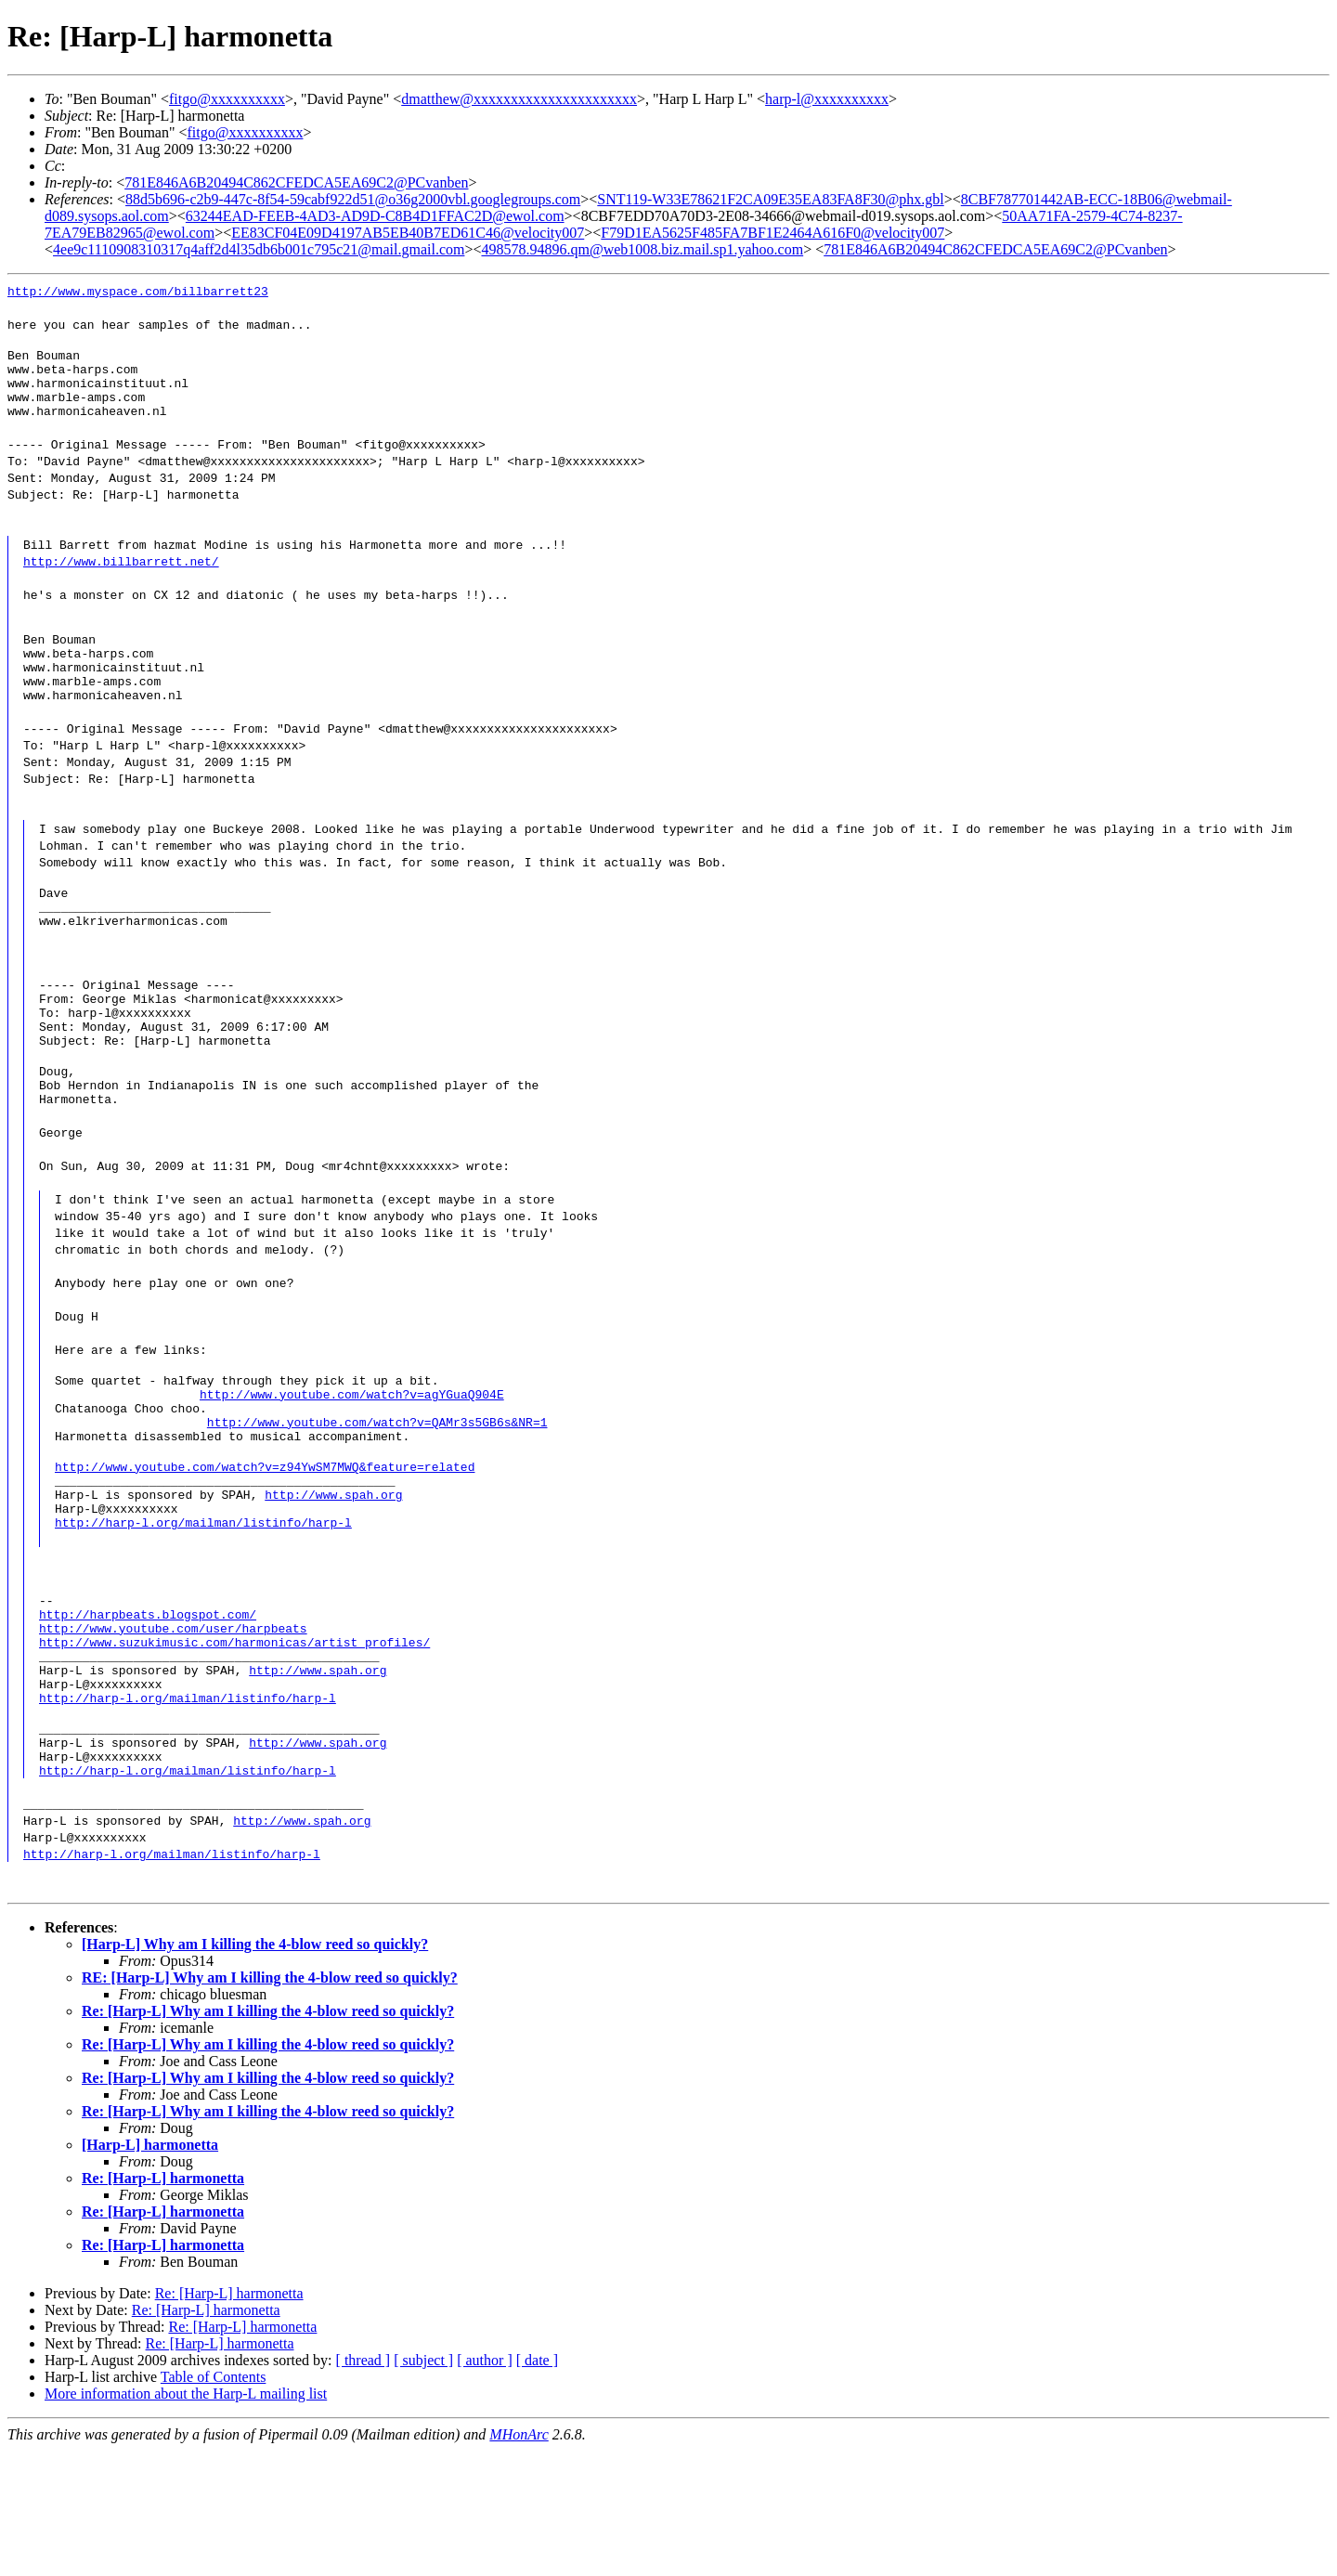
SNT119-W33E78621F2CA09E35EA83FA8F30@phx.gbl (770, 199)
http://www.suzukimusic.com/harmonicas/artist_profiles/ (234, 1745)
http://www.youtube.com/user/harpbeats (173, 1728)
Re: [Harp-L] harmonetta (163, 2303)
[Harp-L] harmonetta (150, 2270)
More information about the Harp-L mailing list (186, 2519)
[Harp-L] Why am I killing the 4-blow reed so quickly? (255, 2069)
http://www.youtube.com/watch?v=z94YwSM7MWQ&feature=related (264, 1544)
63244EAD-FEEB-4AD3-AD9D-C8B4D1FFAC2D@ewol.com (375, 216)
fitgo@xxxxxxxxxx (227, 99)
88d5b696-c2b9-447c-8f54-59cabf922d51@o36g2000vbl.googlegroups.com (352, 199)
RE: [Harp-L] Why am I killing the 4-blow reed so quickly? (270, 2103)
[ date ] (537, 2485)
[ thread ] (363, 2485)
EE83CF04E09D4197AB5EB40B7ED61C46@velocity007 (407, 233)
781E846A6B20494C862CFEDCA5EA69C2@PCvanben (296, 182)
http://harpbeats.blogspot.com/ (147, 1711)
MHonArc (518, 2560)
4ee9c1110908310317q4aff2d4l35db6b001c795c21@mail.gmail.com (258, 249)
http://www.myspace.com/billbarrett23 (137, 290)
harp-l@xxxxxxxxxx (827, 99)
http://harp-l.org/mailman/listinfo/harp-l (203, 1611)
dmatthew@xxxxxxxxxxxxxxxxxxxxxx (519, 99)
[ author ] (485, 2485)
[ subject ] (423, 2485)
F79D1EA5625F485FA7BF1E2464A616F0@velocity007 (772, 233)
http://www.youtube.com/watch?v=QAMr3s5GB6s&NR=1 (377, 1494)
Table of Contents (213, 2502)
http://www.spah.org (333, 1577)
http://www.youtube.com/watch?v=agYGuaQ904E (352, 1460)
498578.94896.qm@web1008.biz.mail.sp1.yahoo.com (642, 249)
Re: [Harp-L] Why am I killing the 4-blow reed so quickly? (268, 2136)
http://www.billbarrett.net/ (121, 574)
